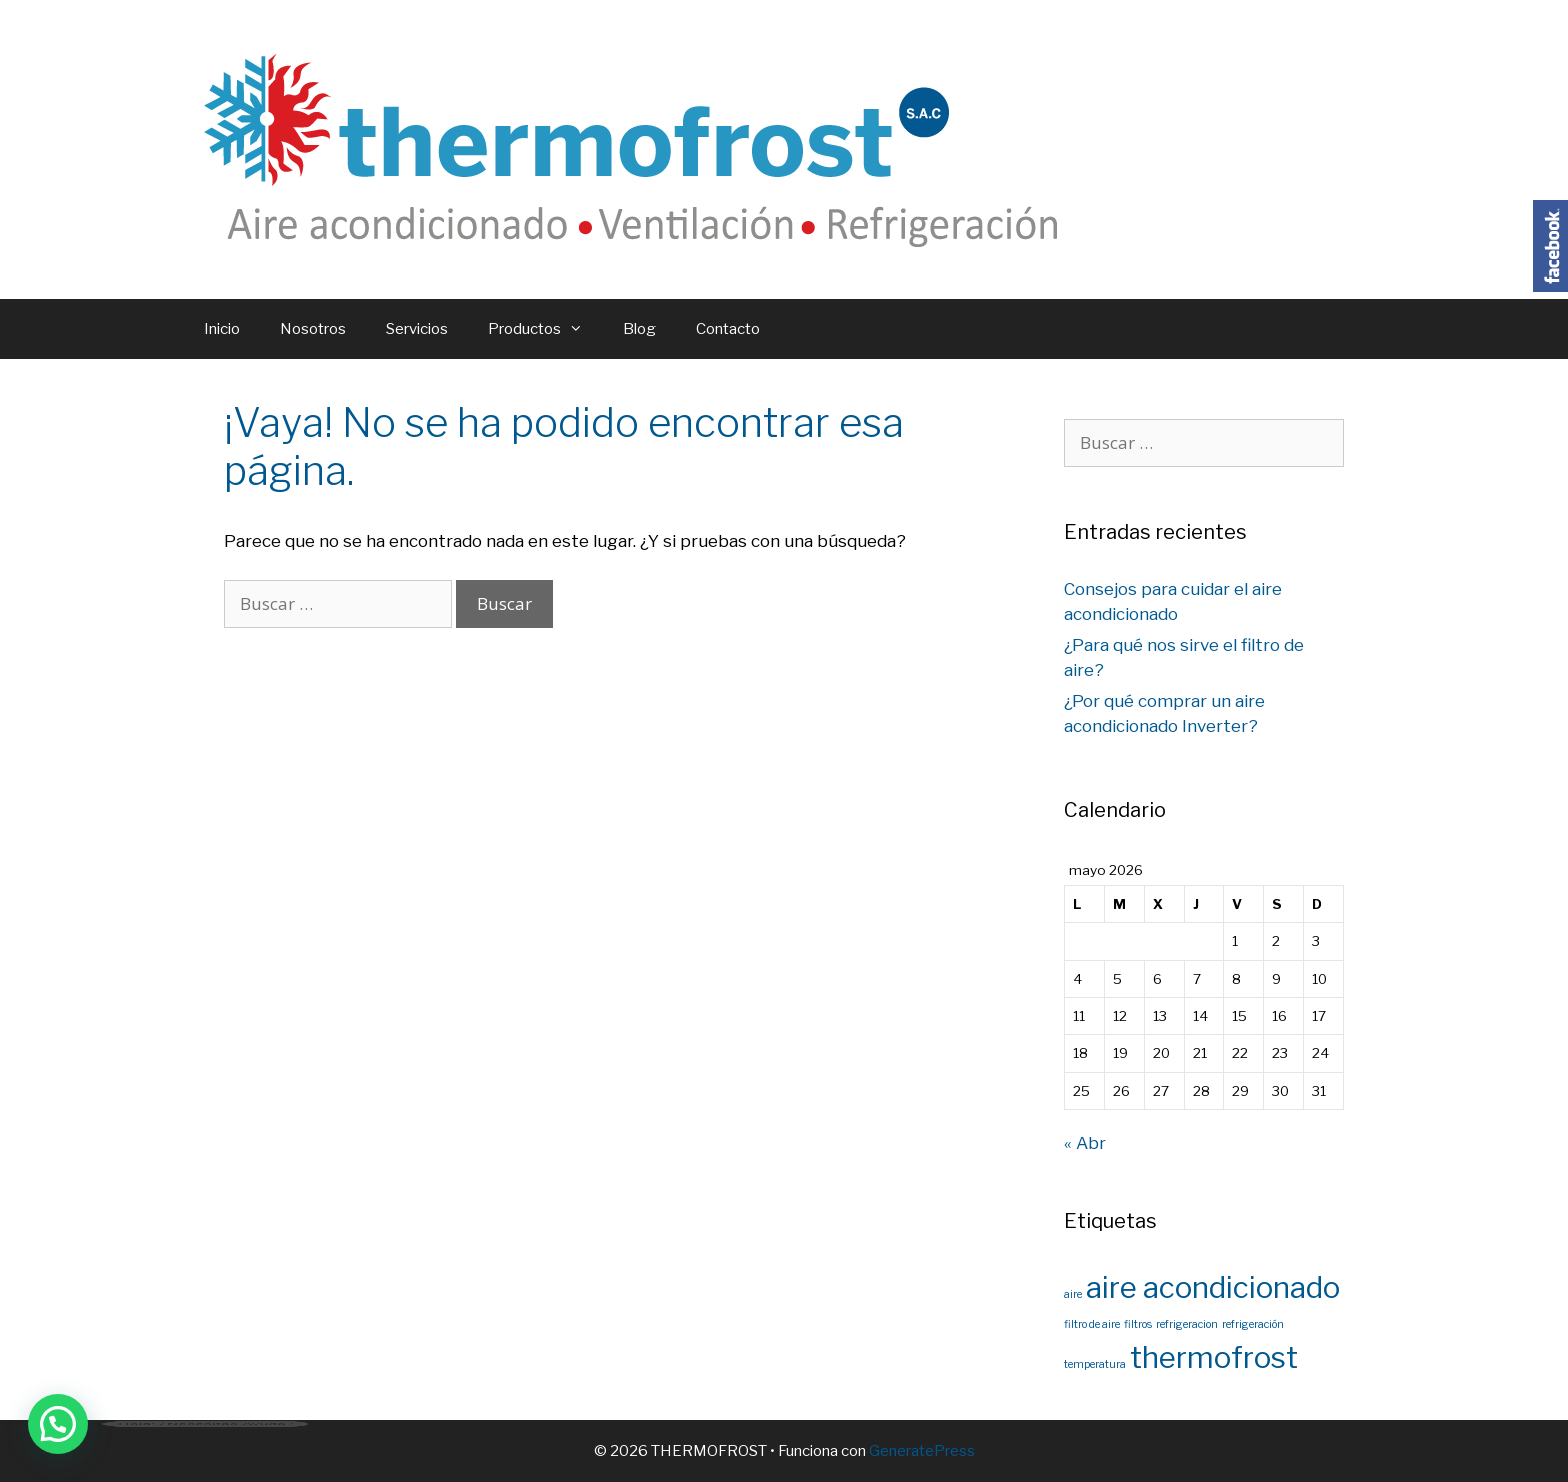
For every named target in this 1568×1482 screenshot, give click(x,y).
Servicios (417, 329)
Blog (639, 329)
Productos (545, 329)
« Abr (1085, 1143)
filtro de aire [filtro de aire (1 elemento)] (1092, 1324)
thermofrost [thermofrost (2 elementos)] (1214, 1357)
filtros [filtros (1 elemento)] (1138, 1324)
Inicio (222, 329)
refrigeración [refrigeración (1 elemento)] (1253, 1324)
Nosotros (313, 329)
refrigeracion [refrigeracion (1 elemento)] (1187, 1324)
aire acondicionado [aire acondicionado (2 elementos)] (1213, 1287)
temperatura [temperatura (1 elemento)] (1095, 1364)
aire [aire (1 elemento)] (1073, 1294)
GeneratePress (922, 1451)
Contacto (728, 329)
